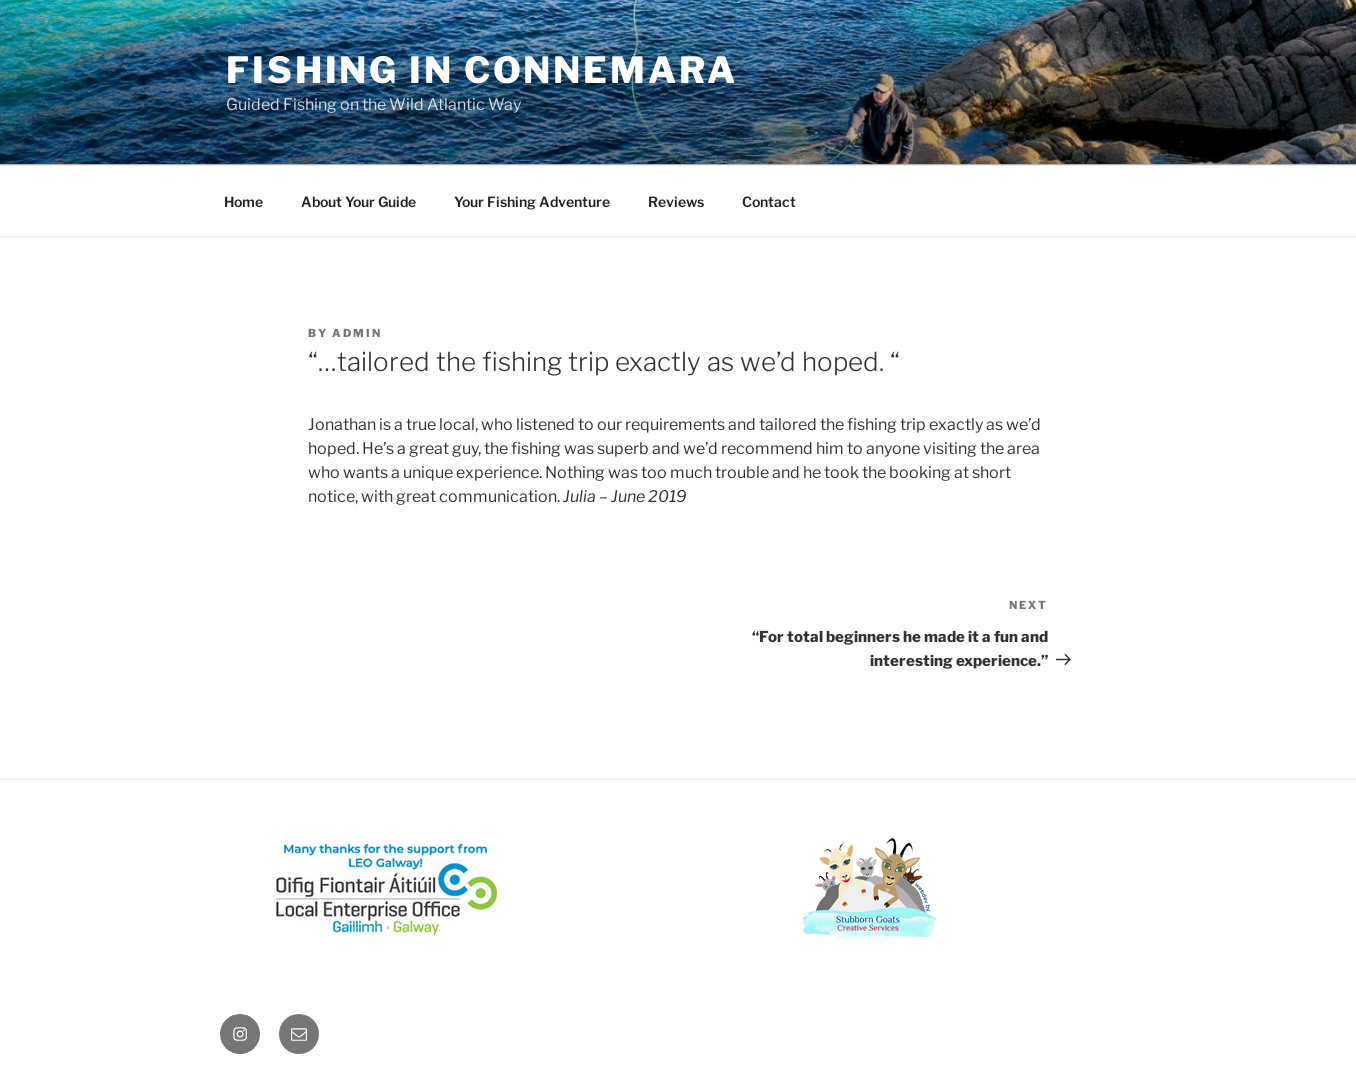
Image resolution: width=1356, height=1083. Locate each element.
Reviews (676, 201)
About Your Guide (358, 201)
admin (357, 333)
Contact (769, 201)
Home (243, 201)
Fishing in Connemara (482, 70)
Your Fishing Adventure (532, 201)
